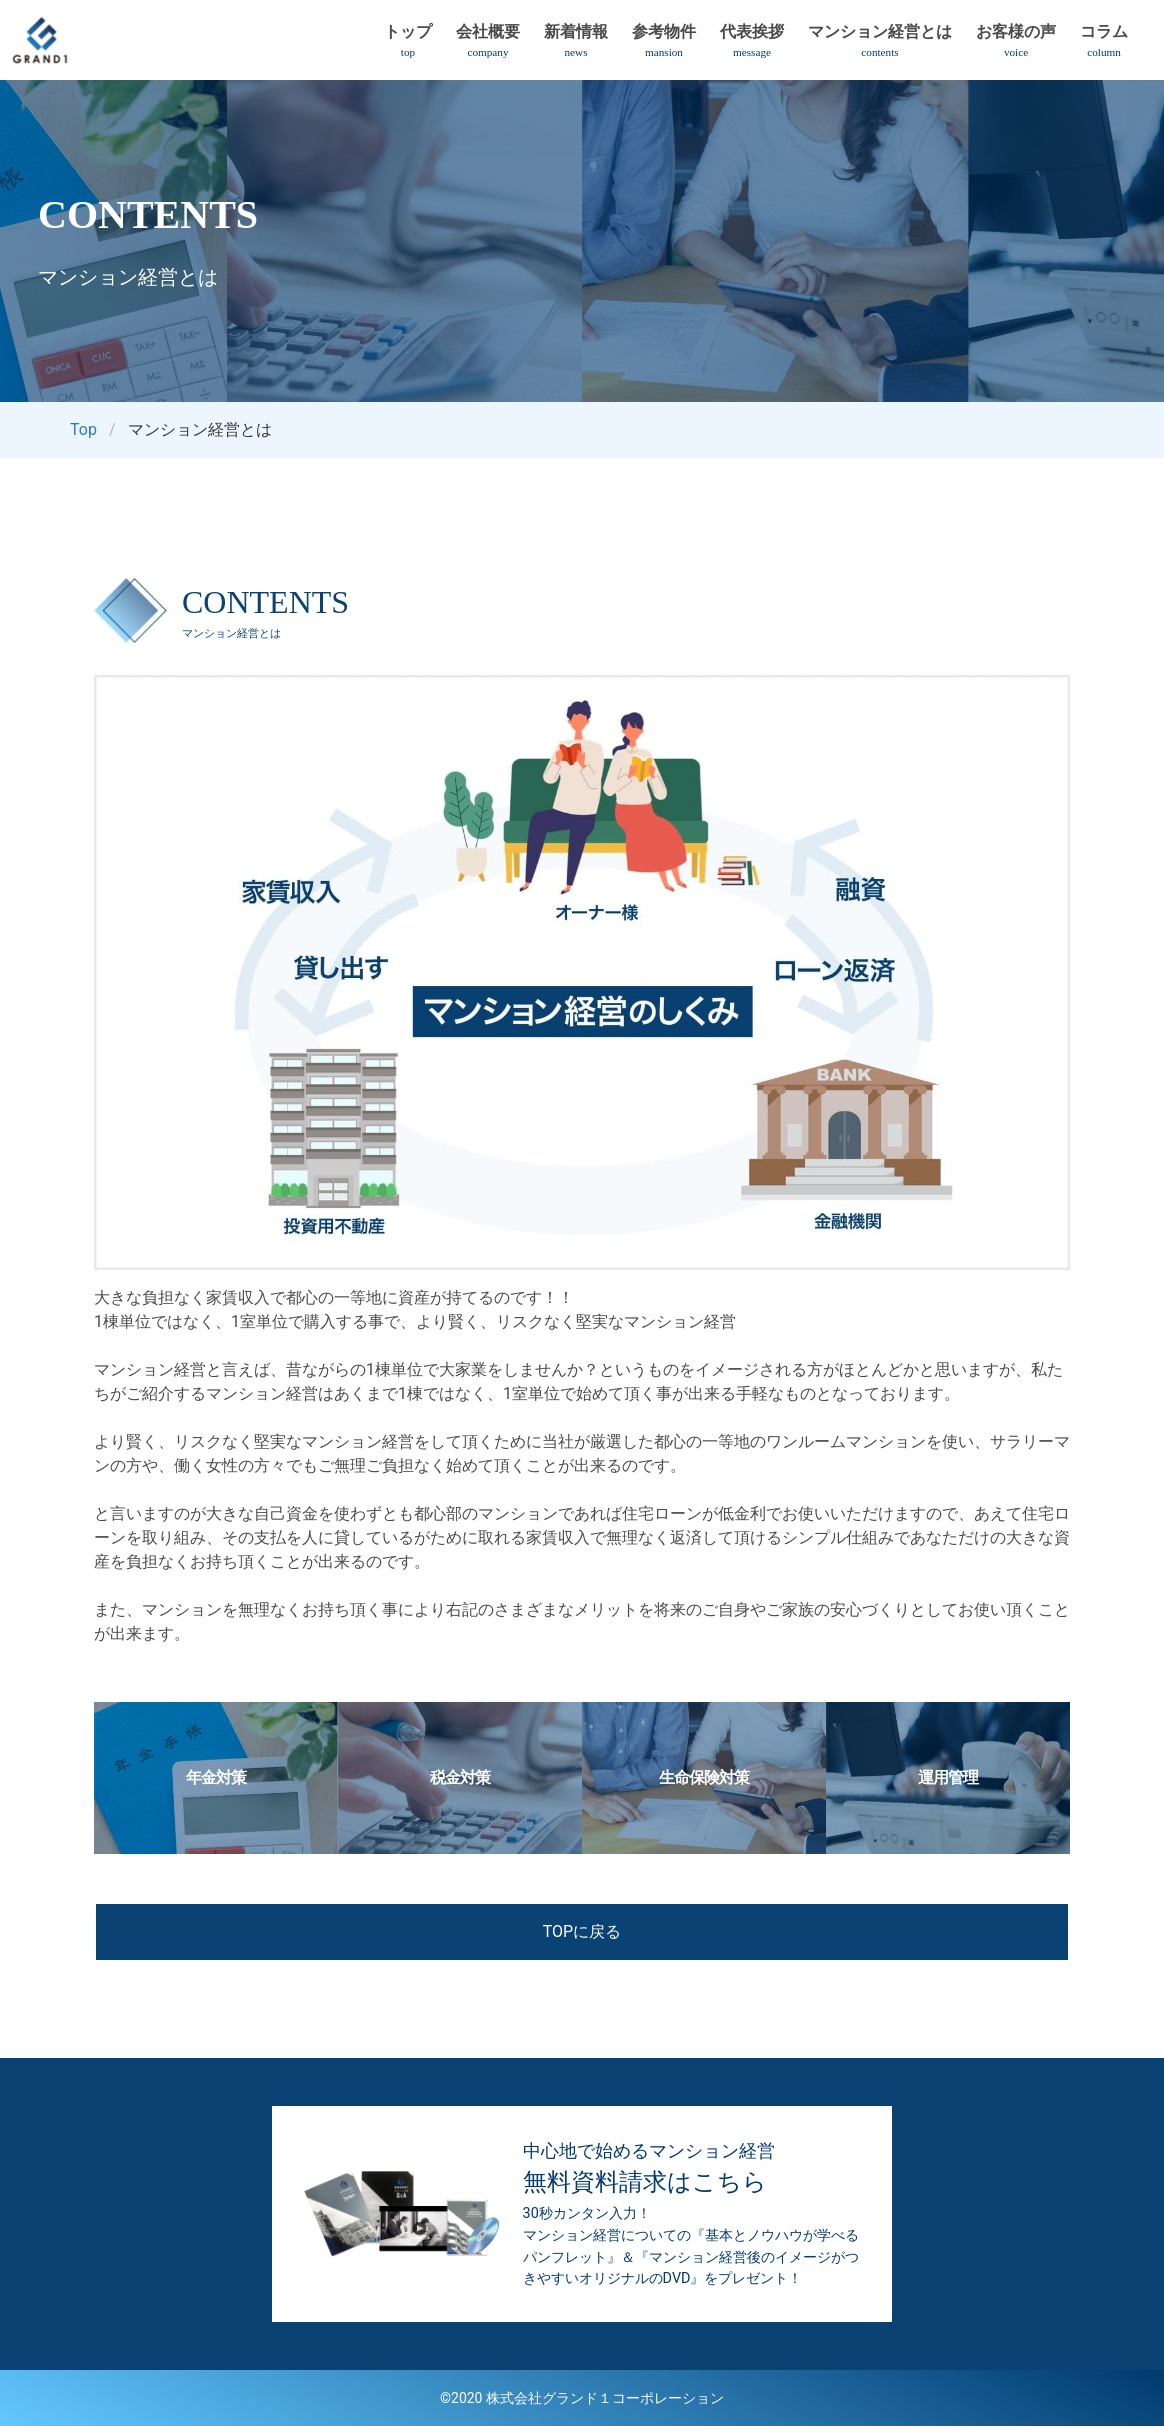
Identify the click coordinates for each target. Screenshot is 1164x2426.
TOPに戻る (582, 1931)
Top (83, 429)
